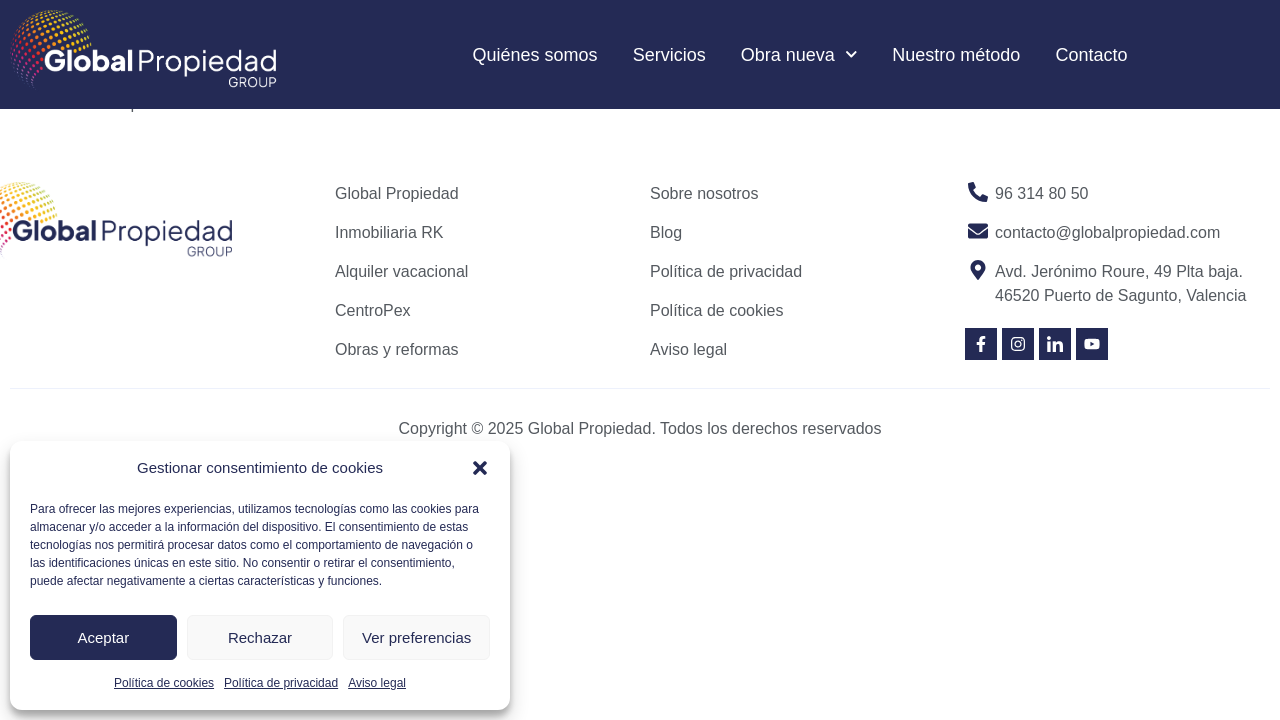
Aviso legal (377, 683)
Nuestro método (956, 55)
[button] (480, 468)
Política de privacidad (281, 683)
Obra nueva (799, 54)
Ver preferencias (416, 637)
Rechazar (260, 637)
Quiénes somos (535, 55)
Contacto (1091, 55)
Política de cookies (164, 683)
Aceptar (103, 637)
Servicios (669, 55)
